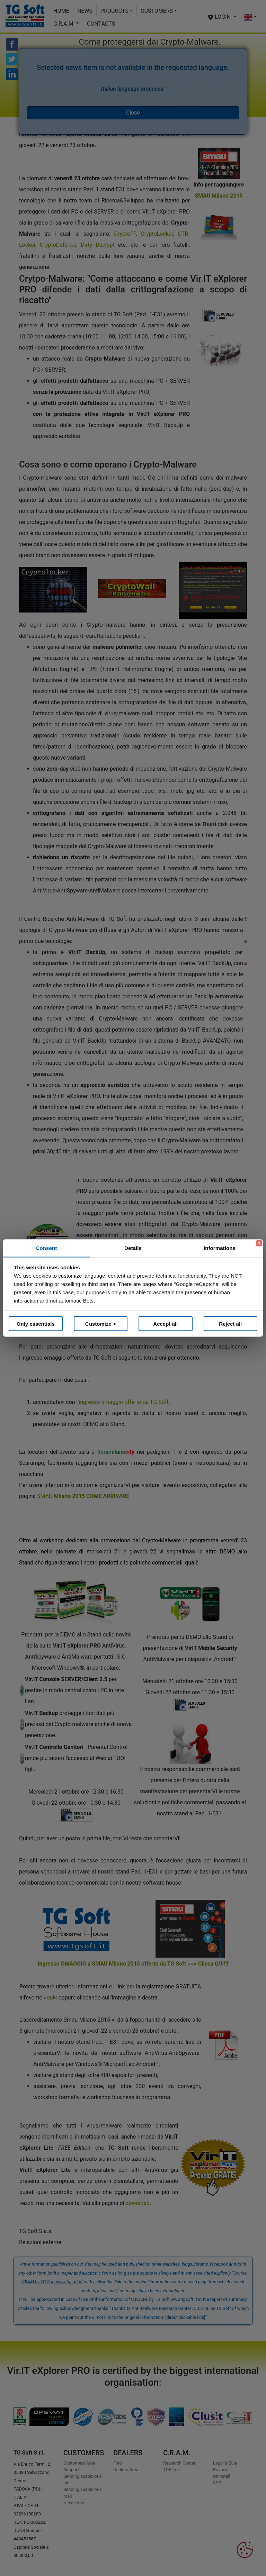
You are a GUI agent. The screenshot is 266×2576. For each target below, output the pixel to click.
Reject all (230, 1323)
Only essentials (36, 1323)
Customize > (100, 1323)
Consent (46, 1248)
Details (133, 1248)
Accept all (165, 1323)
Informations (220, 1248)
